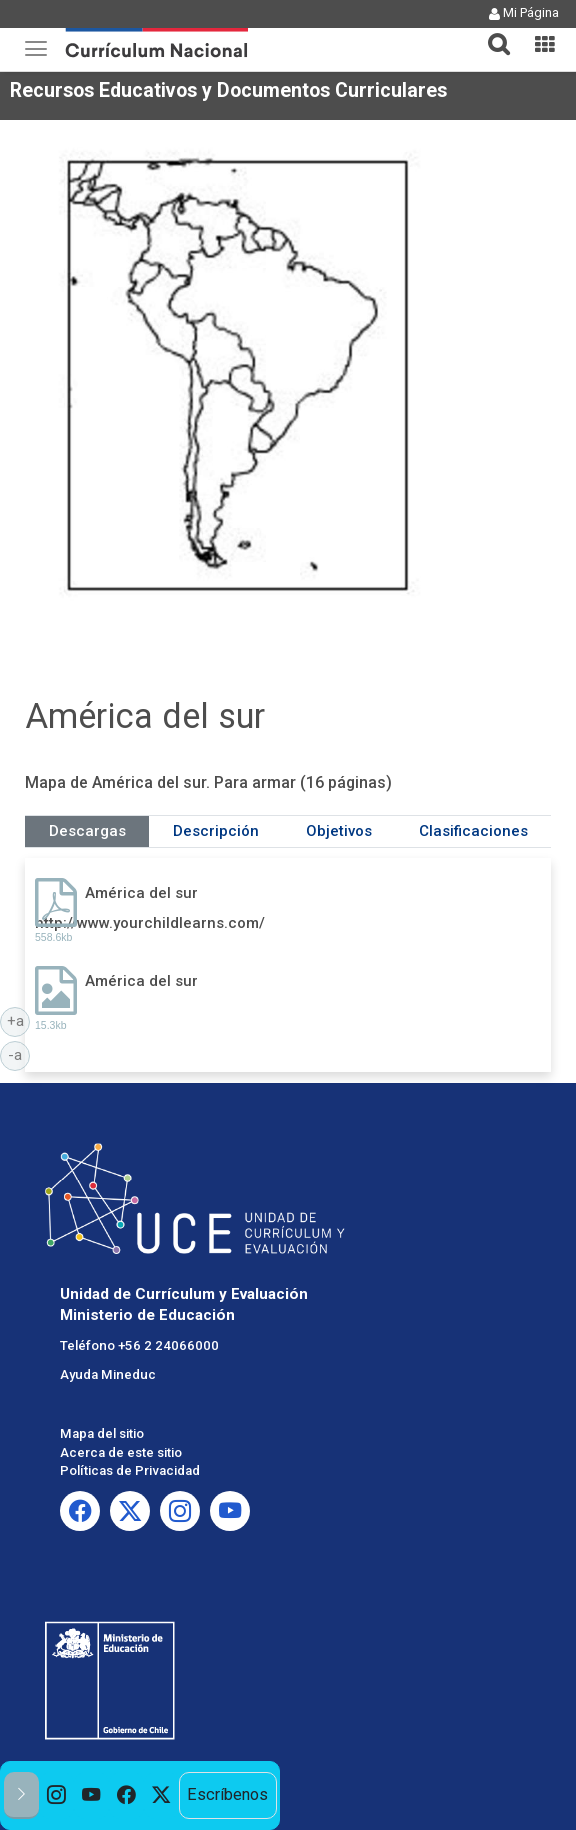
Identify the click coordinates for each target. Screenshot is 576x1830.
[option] (56, 1795)
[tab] (491, 32)
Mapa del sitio (102, 1433)
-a (19, 1054)
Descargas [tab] (87, 831)
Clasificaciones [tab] (473, 831)
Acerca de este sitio (121, 1452)
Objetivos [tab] (339, 831)
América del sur (141, 893)
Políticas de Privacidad (130, 1470)
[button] (491, 32)
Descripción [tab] (216, 831)
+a (19, 1020)
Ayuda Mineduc (108, 1374)
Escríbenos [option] (227, 1794)
